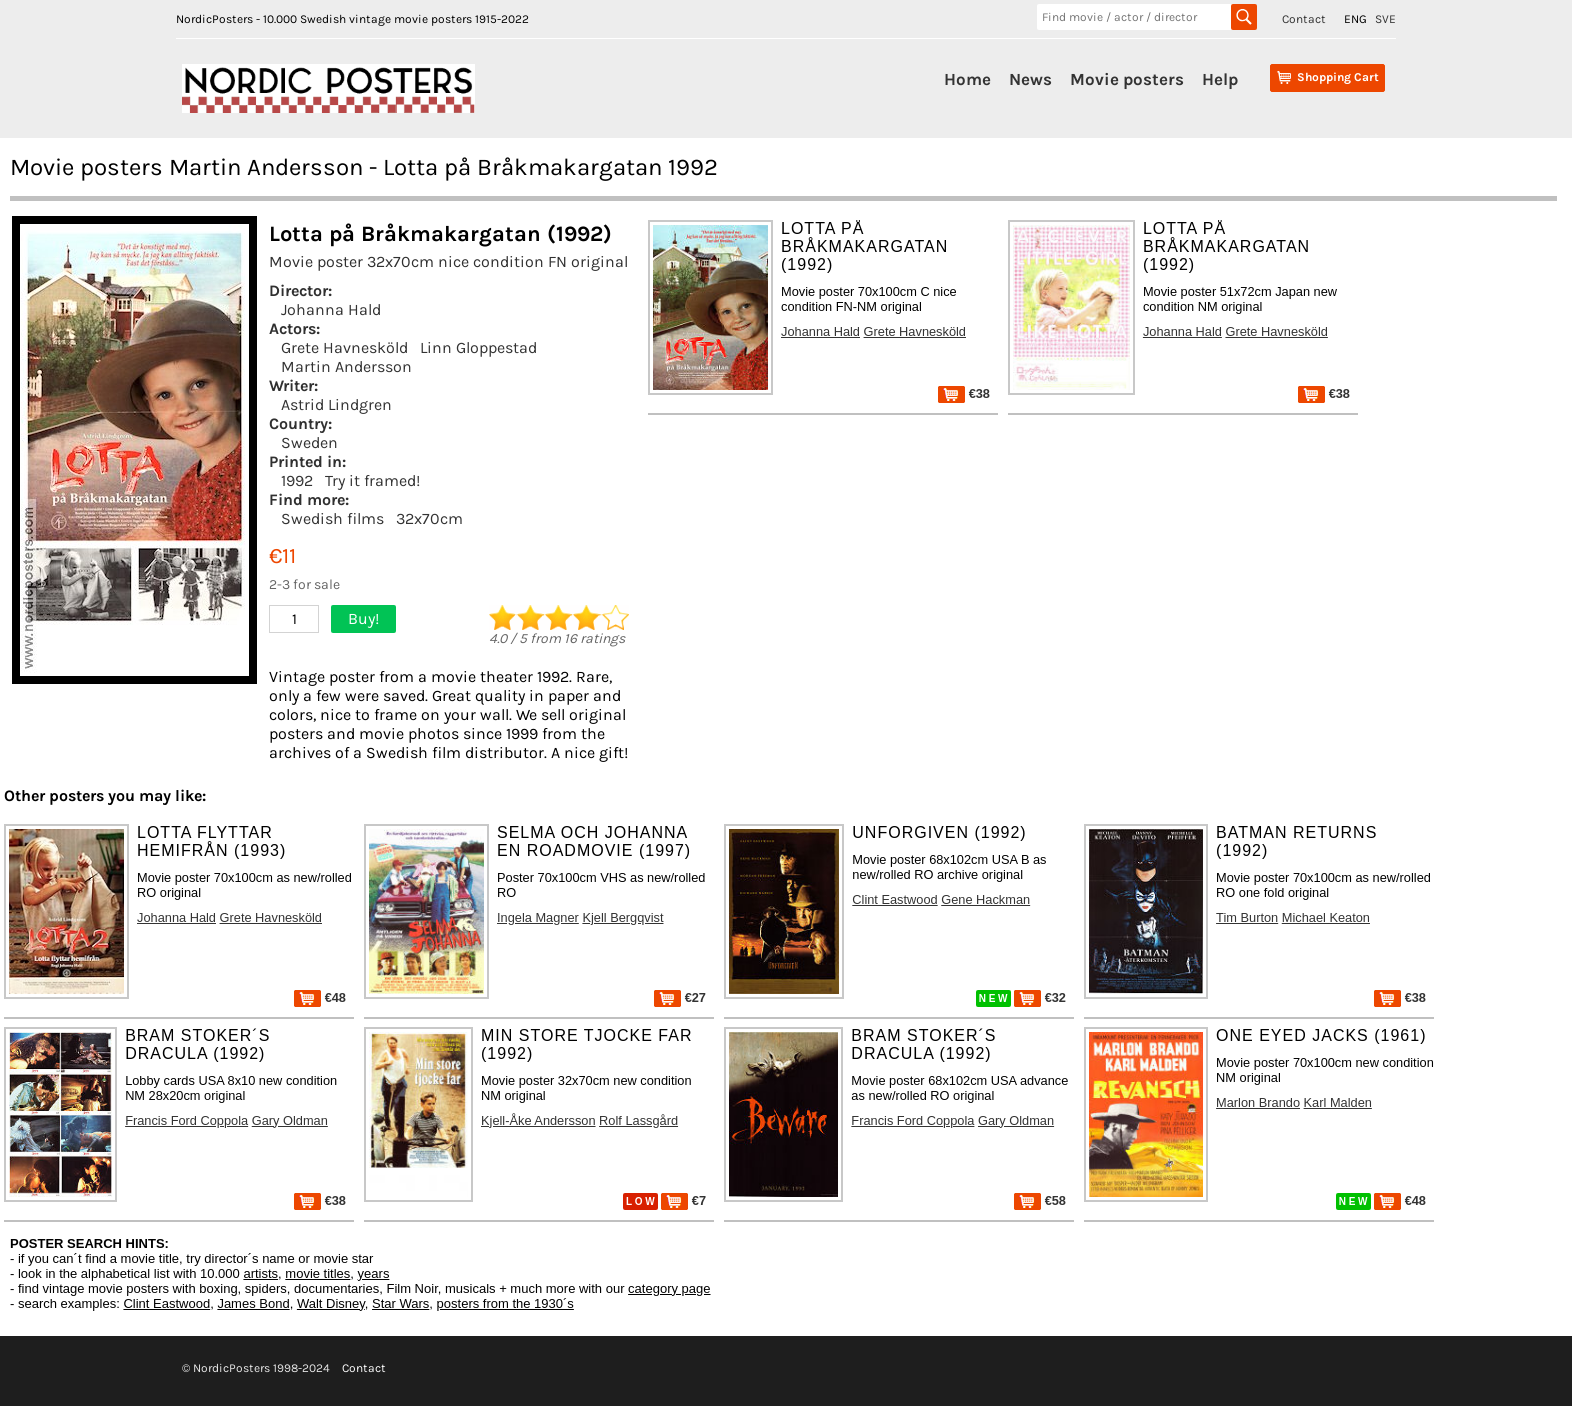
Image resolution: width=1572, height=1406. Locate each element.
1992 (297, 480)
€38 (964, 393)
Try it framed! (372, 480)
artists (260, 1273)
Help (1220, 79)
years (374, 1273)
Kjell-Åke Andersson (538, 1120)
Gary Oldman (290, 1120)
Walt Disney (331, 1303)
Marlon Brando (1258, 1102)
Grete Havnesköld (344, 347)
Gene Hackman (985, 899)
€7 (683, 1200)
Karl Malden (1338, 1102)
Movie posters (1127, 79)
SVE (1385, 19)
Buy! (363, 618)
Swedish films (332, 518)
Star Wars (400, 1303)
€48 (320, 997)
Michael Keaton (1326, 917)
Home (967, 79)
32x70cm (429, 518)
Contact (1304, 19)
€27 (680, 997)
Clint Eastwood (894, 899)
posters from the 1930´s (505, 1303)
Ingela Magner (538, 917)
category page (669, 1288)
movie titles (317, 1273)
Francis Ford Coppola (186, 1120)
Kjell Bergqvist (622, 917)
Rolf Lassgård (638, 1120)
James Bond (253, 1303)
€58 (1040, 1200)
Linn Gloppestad (478, 347)
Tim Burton (1247, 917)
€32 (1040, 997)
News (1030, 79)
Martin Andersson (346, 366)
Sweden (309, 442)
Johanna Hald (331, 309)
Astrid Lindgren (336, 404)
